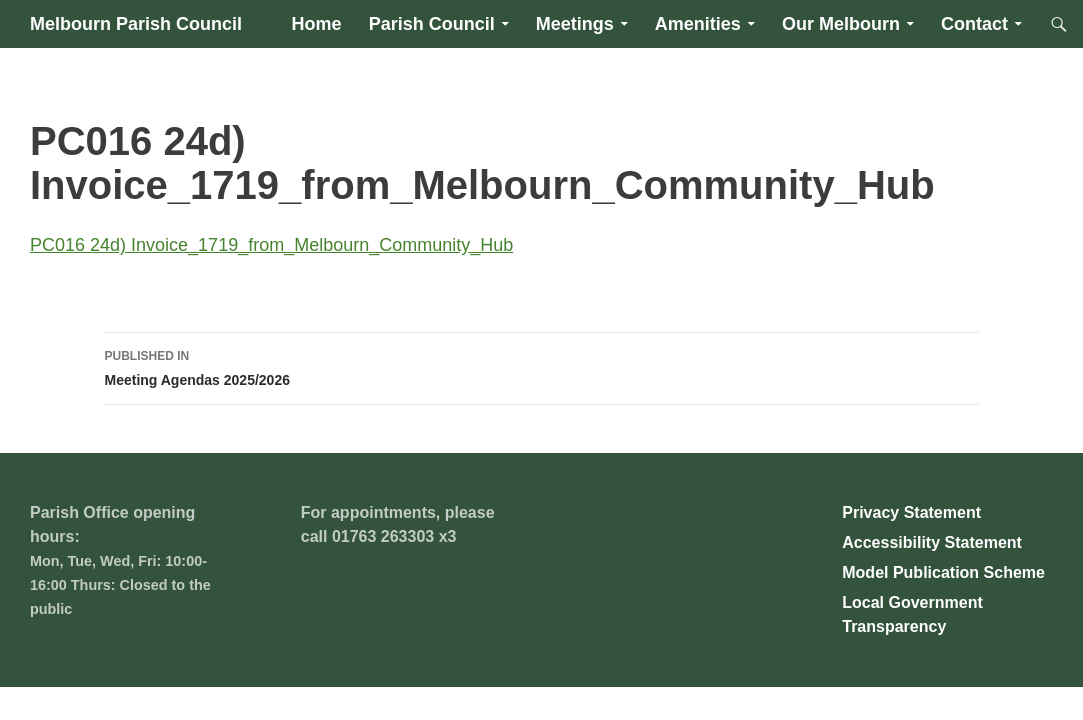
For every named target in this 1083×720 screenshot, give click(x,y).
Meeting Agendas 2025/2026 (542, 366)
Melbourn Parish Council (136, 24)
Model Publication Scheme (943, 572)
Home (317, 24)
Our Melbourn (841, 24)
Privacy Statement (911, 512)
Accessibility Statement (932, 542)
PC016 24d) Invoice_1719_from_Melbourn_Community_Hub (271, 245)
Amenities (698, 24)
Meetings (575, 24)
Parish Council (432, 24)
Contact (974, 24)
